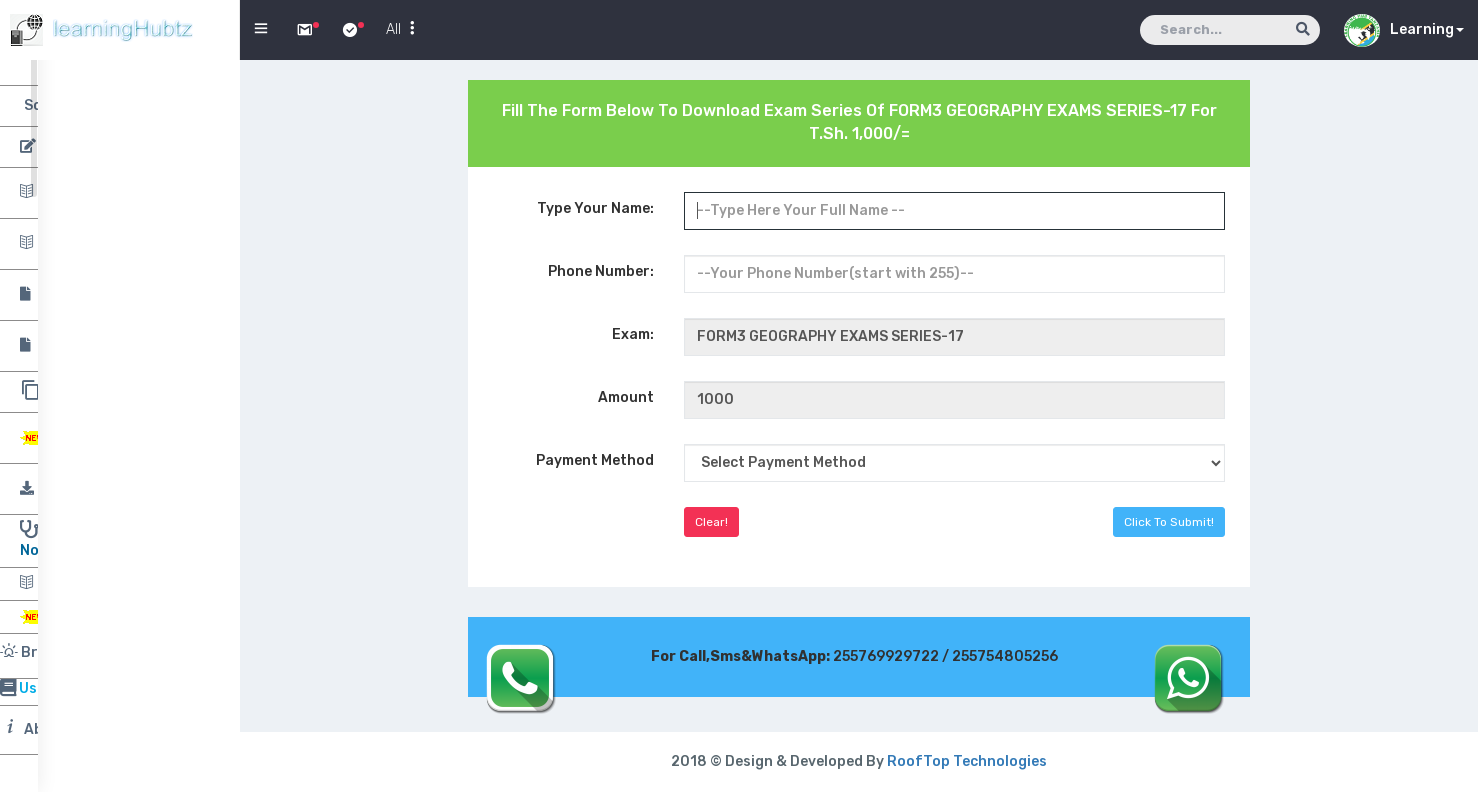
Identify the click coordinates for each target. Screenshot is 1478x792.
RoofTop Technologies (967, 761)
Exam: (633, 334)
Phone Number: (601, 271)
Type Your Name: (595, 208)
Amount (626, 397)
